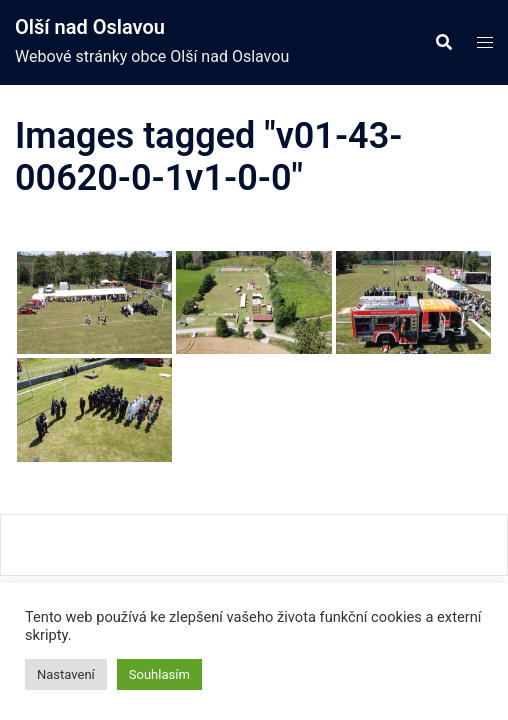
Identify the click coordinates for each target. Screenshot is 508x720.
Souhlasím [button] (159, 674)
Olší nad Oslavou (90, 27)
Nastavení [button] (66, 674)
